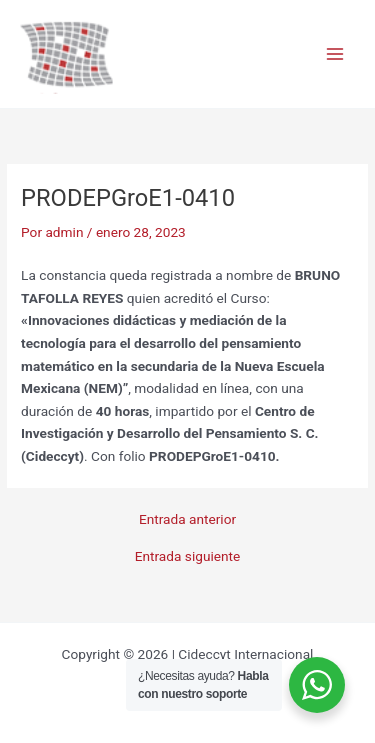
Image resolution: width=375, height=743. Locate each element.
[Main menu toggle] (335, 54)
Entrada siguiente (188, 557)
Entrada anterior (187, 520)
